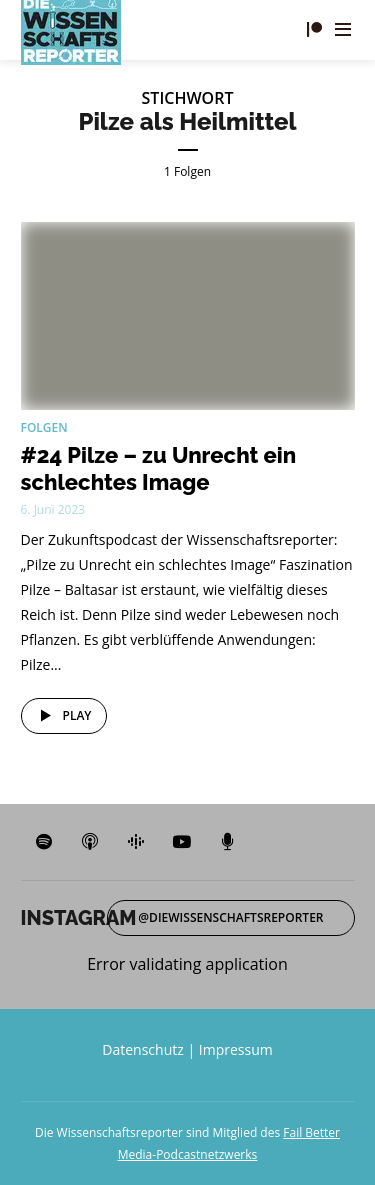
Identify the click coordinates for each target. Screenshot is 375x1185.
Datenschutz (142, 1049)
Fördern (314, 30)
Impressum (236, 1049)
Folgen (44, 427)
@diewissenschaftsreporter (230, 917)
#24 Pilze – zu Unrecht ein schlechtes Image (159, 468)
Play (62, 716)
